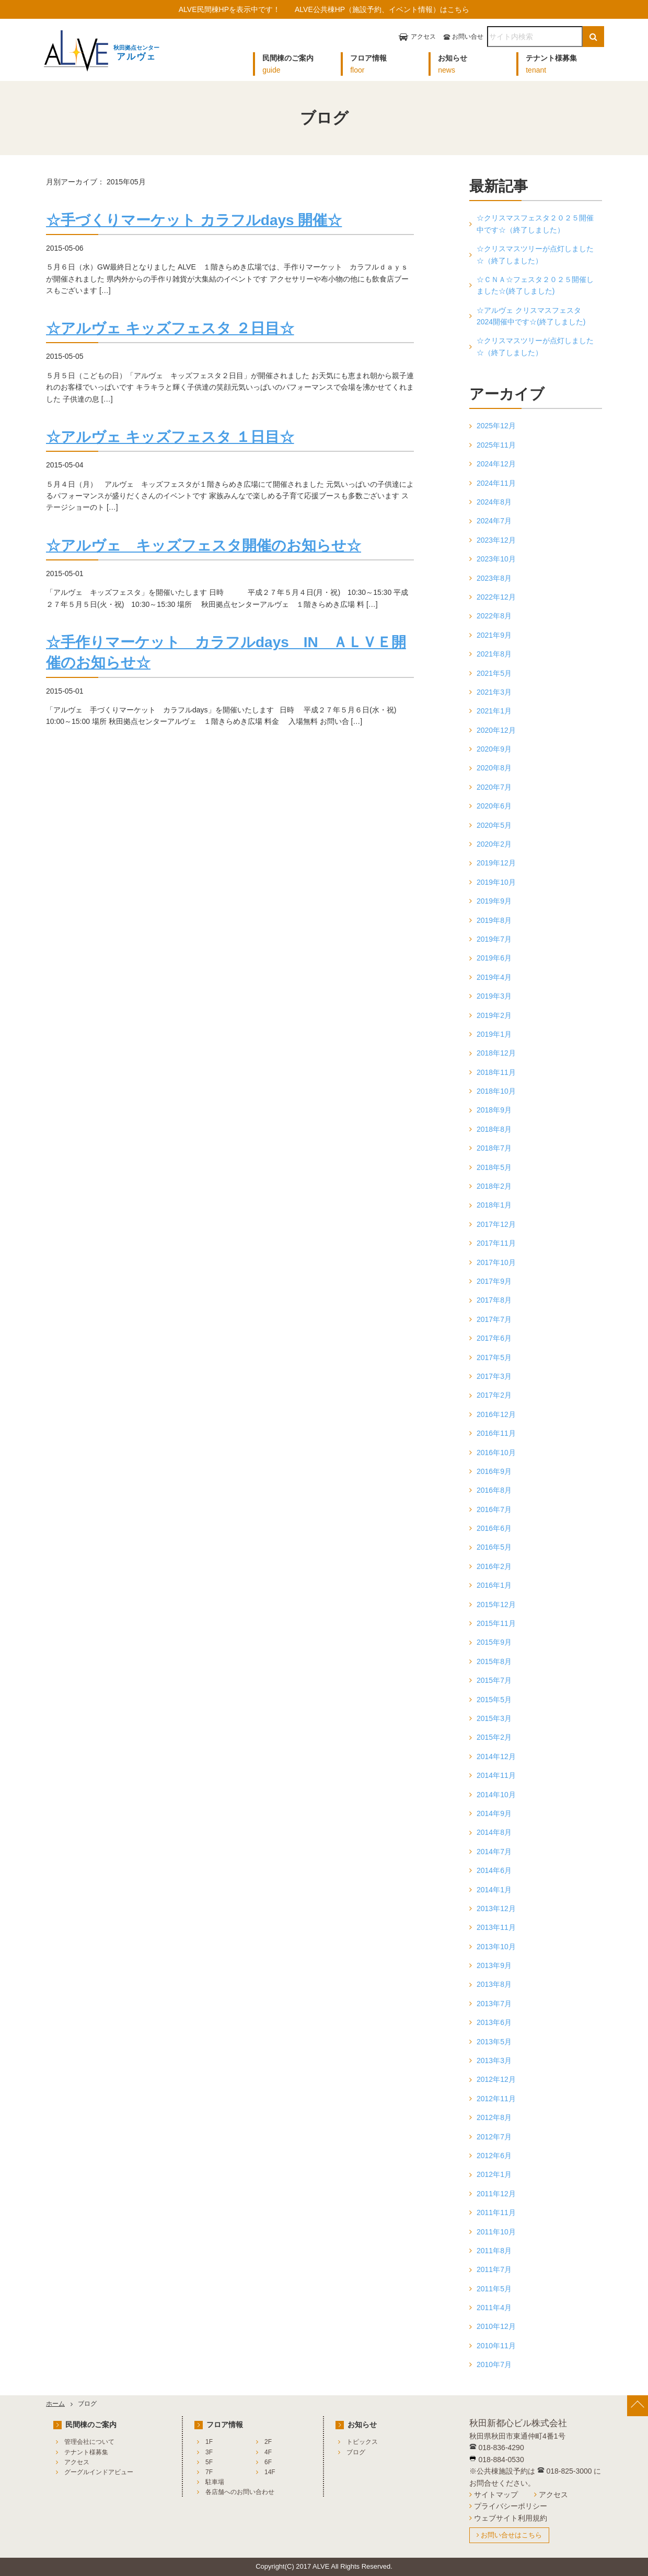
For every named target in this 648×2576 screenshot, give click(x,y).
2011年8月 (494, 2250)
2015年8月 (494, 1661)
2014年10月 (496, 1794)
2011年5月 (494, 2289)
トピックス (362, 2441)
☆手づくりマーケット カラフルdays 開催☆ (194, 220)
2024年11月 (496, 483)
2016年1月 (494, 1585)
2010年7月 (494, 2364)
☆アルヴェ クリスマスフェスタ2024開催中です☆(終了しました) (531, 316)
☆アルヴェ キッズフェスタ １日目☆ (170, 437)
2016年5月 (494, 1547)
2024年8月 (494, 502)
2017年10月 (496, 1262)
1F (209, 2441)
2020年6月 (494, 806)
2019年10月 (496, 882)
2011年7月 (494, 2269)
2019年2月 (494, 1015)
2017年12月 (496, 1224)
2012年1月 (494, 2174)
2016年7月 (494, 1509)
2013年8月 (494, 1984)
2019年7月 (494, 939)
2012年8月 (494, 2117)
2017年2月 (494, 1395)
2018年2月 (494, 1186)
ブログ (355, 2452)
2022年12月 (496, 597)
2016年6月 (494, 1528)
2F (268, 2441)
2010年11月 (496, 2345)
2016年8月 (494, 1490)
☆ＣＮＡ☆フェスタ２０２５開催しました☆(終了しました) (535, 285)
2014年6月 (494, 1870)
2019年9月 (494, 901)
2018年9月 (494, 1110)
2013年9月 (494, 1965)
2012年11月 (496, 2098)
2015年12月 (496, 1604)
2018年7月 (494, 1148)
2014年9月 (494, 1813)
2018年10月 (496, 1091)
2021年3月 (494, 692)
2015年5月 (494, 1699)
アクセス (423, 36)
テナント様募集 (86, 2452)
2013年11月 (496, 1927)
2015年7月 (494, 1680)
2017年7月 (494, 1319)
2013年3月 (494, 2060)
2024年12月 (496, 464)
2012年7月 (494, 2137)
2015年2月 (494, 1737)
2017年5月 (494, 1357)
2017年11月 (496, 1243)
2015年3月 (494, 1718)
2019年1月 (494, 1034)
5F (209, 2462)
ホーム (55, 2403)
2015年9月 (494, 1642)
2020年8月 (494, 768)
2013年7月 (494, 2003)
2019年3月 (494, 996)
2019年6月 (494, 958)
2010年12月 (496, 2326)
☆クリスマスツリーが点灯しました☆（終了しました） (535, 254)
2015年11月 (496, 1623)
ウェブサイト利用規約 (510, 2518)
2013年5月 (494, 2042)
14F (269, 2472)
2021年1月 (494, 711)
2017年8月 (494, 1300)
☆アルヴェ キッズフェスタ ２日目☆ (170, 328)
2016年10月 (496, 1452)
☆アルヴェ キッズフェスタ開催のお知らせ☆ (203, 545)
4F (268, 2452)
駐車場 (214, 2482)
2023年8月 (494, 578)
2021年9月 (494, 635)
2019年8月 (494, 920)
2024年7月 (494, 521)
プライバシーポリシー (510, 2506)
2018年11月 (496, 1072)
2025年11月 (496, 445)
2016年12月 (496, 1414)
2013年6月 (494, 2022)
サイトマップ (496, 2494)
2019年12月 (496, 863)
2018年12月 (496, 1053)
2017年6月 (494, 1338)
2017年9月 (494, 1281)
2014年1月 (494, 1890)
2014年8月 (494, 1832)
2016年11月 (496, 1433)
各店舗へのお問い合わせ (239, 2492)
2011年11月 (496, 2212)
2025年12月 (496, 425)
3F (209, 2452)
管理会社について (89, 2441)
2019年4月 (494, 977)
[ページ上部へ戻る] (637, 2405)
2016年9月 (494, 1471)
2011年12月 (496, 2193)
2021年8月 (494, 654)
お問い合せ (467, 36)
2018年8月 (494, 1129)
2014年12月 (496, 1756)
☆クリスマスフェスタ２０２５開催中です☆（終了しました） (535, 223)
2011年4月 (494, 2307)
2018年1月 (494, 1205)
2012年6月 (494, 2155)
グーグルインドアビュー (98, 2472)
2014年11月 (496, 1775)
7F (209, 2472)
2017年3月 (494, 1376)
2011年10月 (496, 2232)
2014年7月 (494, 1851)
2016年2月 (494, 1566)
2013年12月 (496, 1908)
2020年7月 (494, 787)
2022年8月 (494, 616)
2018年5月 (494, 1167)
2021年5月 (494, 673)
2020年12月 (496, 730)
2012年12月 (496, 2079)
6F (268, 2462)
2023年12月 (496, 540)
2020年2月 (494, 844)
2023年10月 (496, 559)
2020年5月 (494, 825)
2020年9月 (494, 749)
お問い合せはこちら (511, 2535)
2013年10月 (496, 1946)
